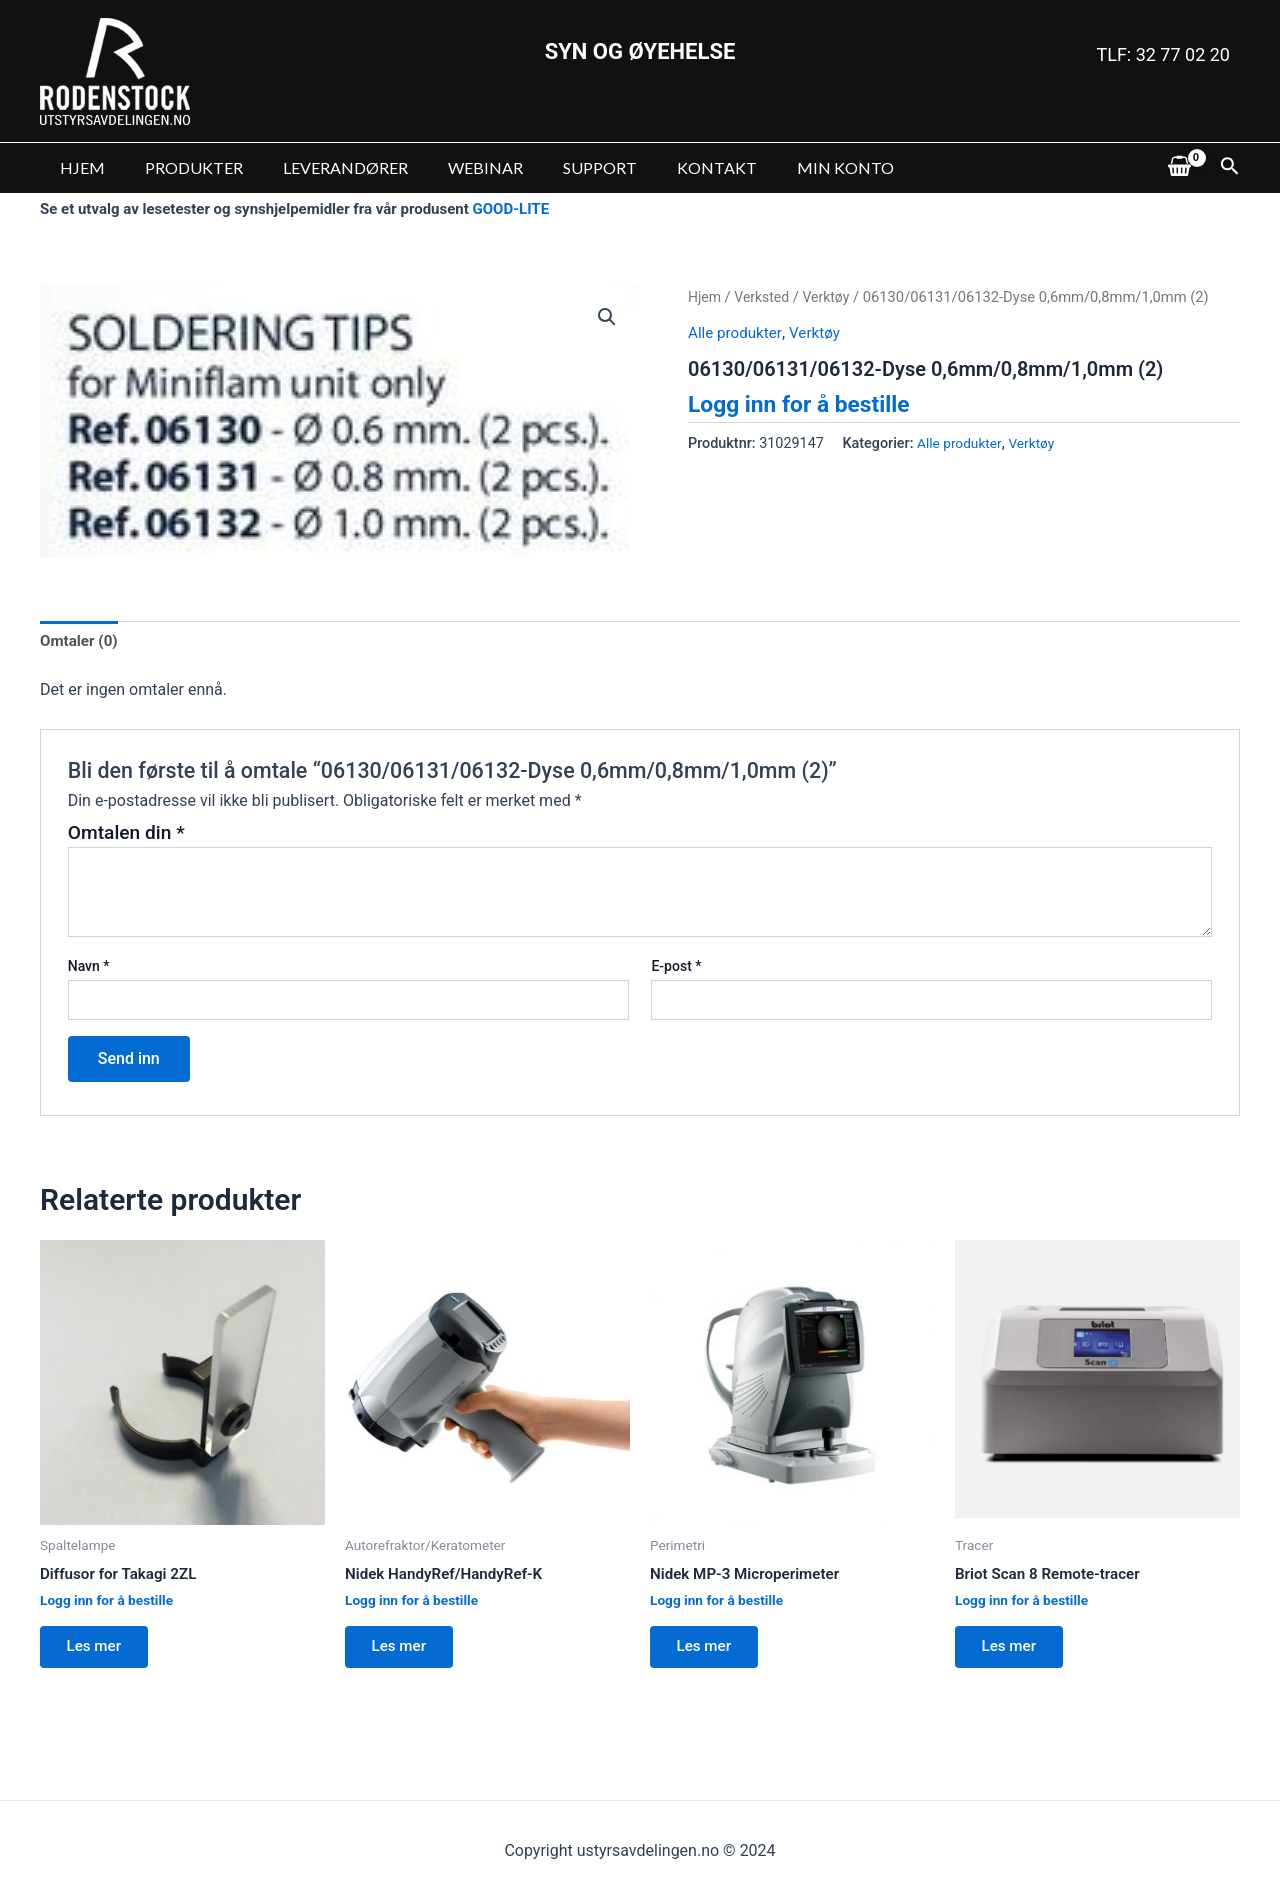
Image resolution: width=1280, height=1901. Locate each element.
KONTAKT (673, 167)
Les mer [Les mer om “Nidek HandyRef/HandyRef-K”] (404, 1652)
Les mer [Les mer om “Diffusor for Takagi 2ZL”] (99, 1652)
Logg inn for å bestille (805, 404)
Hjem (705, 297)
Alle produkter (737, 332)
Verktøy (831, 297)
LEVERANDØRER (325, 167)
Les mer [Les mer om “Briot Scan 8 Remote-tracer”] (1014, 1652)
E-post (676, 969)
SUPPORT (564, 167)
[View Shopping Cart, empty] (1179, 168)
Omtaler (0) (81, 641)
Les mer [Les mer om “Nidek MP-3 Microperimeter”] (709, 1652)
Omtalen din (126, 834)
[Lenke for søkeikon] (1230, 168)
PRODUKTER (182, 167)
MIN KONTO (793, 167)
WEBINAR (457, 167)
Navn (89, 969)
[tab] (81, 642)
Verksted (765, 297)
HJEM (78, 167)
